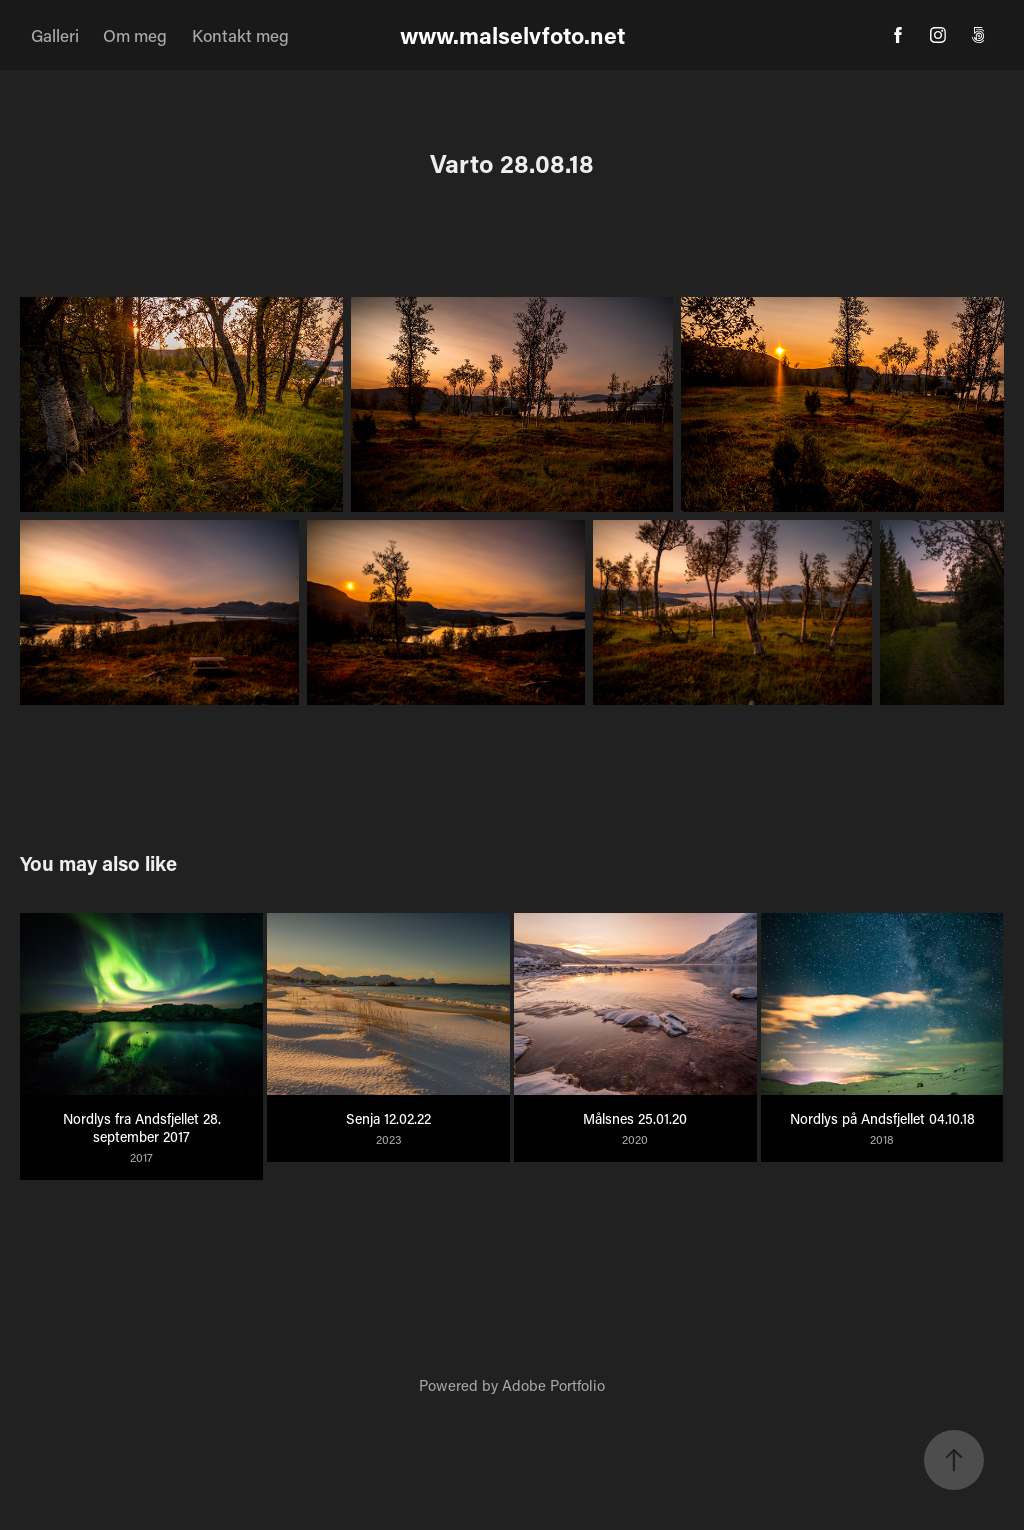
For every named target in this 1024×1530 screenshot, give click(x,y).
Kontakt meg (240, 35)
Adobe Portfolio (553, 1385)
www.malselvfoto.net (512, 35)
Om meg (135, 35)
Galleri (55, 35)
